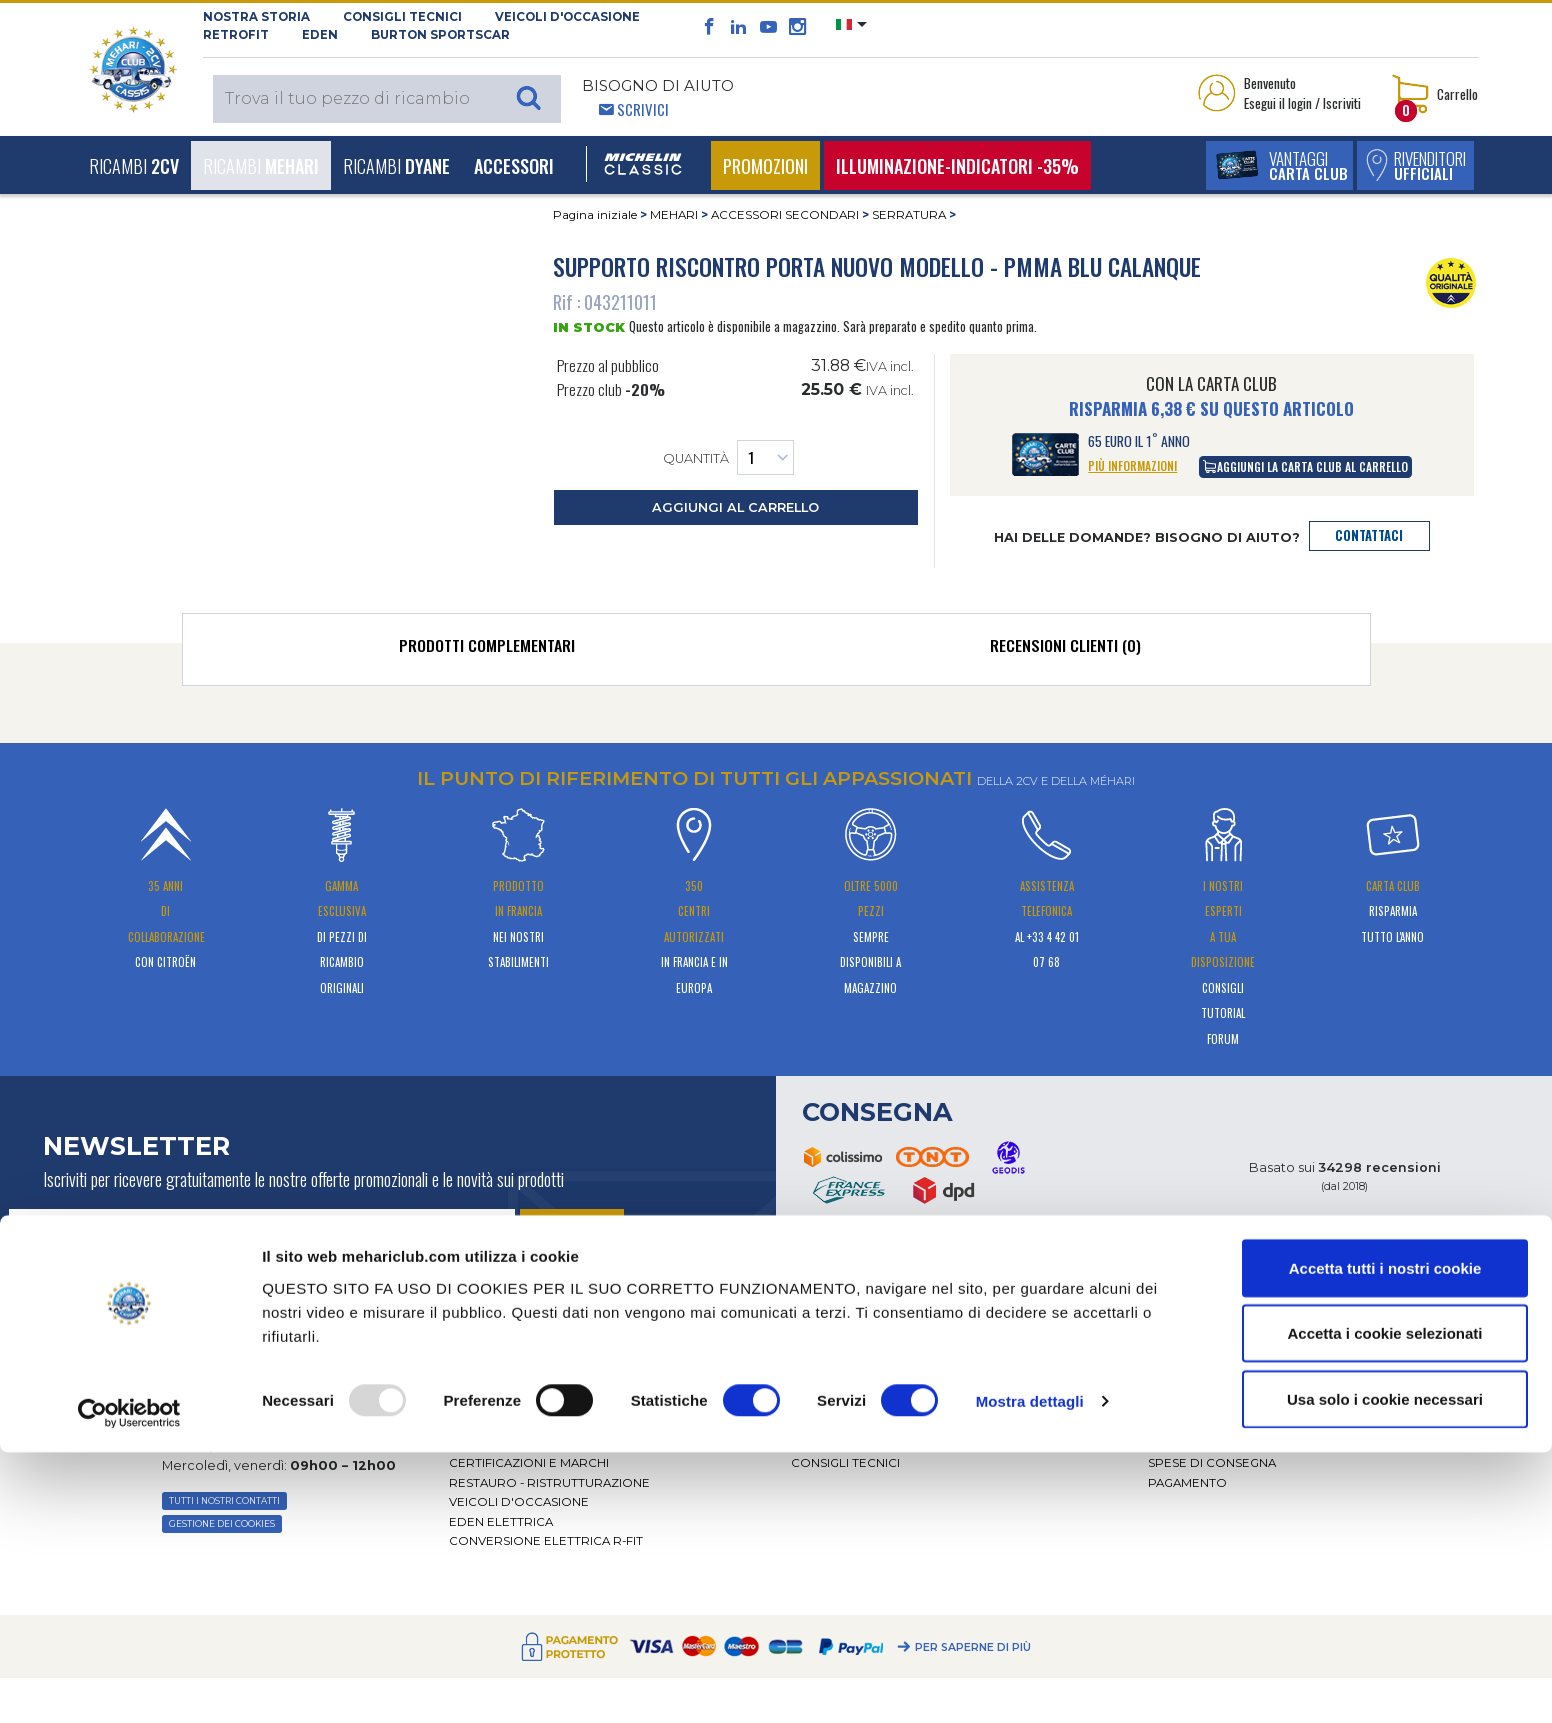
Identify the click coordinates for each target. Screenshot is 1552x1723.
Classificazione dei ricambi (1241, 1365)
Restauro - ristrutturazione (549, 1483)
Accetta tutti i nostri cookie (1385, 1538)
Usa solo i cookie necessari (1385, 1669)
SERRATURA (909, 215)
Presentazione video (522, 1405)
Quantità (728, 457)
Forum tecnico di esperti (879, 1405)
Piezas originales (851, 1444)
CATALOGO (826, 1385)
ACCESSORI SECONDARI (785, 215)
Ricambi (134, 165)
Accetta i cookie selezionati (1384, 1604)
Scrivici (643, 109)
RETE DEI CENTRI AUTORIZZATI (543, 1444)
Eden (320, 35)
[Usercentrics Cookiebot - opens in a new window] (129, 1684)
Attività (474, 1385)
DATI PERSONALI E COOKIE (1231, 1424)
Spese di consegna (1212, 1463)
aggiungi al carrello (735, 507)
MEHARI (674, 215)
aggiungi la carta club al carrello (1305, 466)
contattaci (1369, 535)
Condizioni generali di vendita (1254, 1385)
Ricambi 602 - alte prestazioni (892, 1424)
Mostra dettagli (1030, 1671)
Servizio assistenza (857, 1365)
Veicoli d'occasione (567, 17)
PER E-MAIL (217, 1366)
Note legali (1188, 1405)
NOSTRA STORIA (256, 17)
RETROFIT (236, 35)
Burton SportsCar (440, 35)
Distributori (492, 1424)
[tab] (487, 650)
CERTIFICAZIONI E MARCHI (529, 1463)
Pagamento (1187, 1483)
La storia (480, 1365)
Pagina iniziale (595, 215)
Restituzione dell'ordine (1236, 1444)
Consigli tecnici (402, 17)
